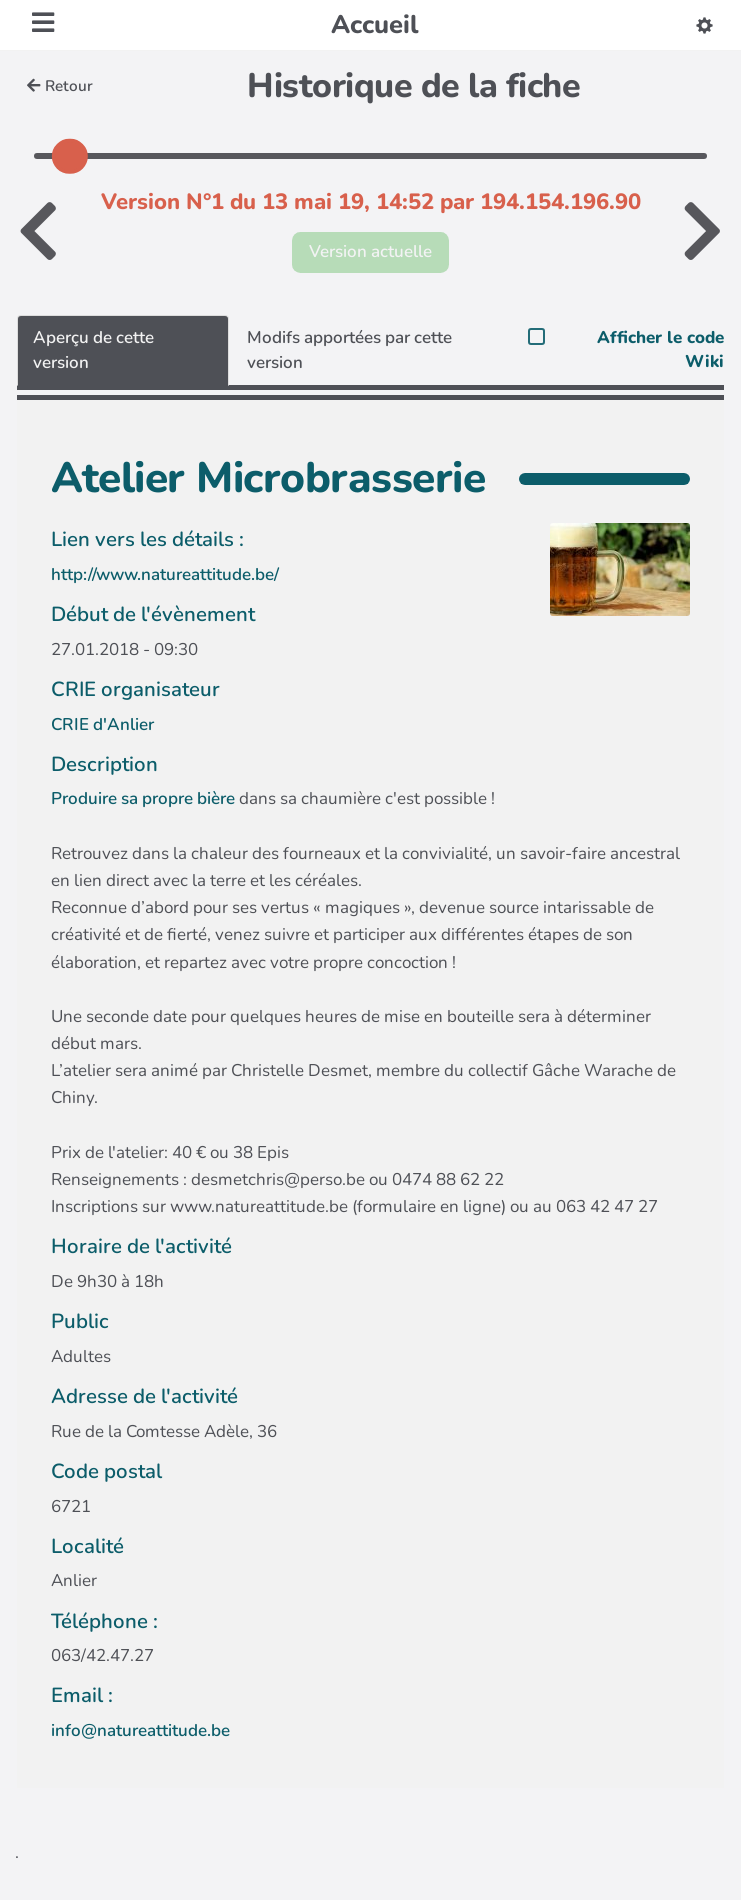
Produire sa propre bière (143, 798)
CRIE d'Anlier (102, 724)
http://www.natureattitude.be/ (165, 574)
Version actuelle (370, 251)
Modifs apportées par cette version (349, 349)
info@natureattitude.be (140, 1730)
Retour (60, 86)
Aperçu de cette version (93, 349)
